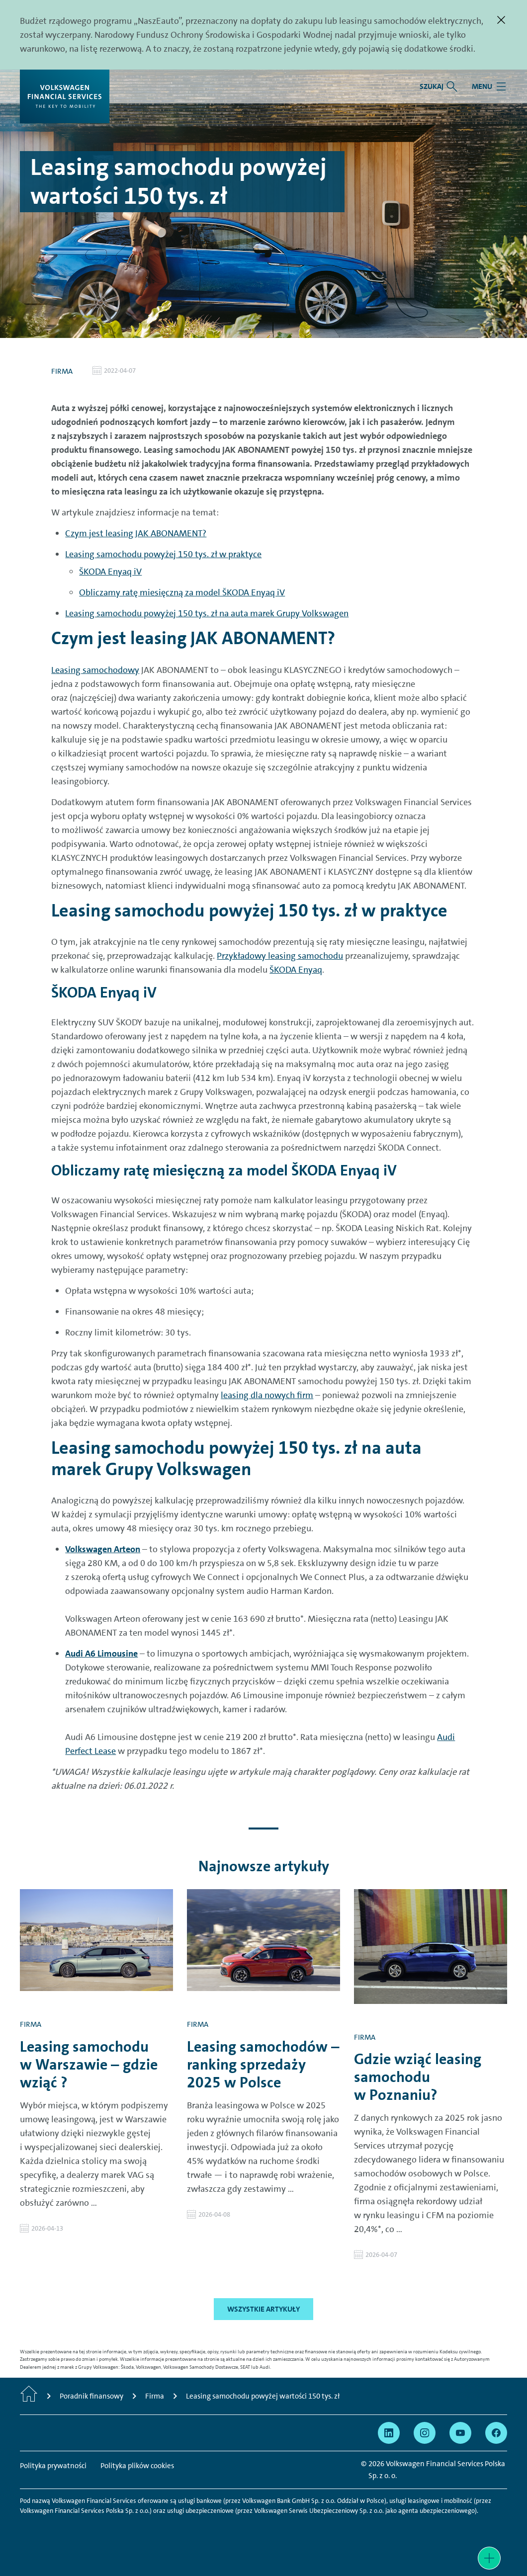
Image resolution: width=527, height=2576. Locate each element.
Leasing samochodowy (95, 670)
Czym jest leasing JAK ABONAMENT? (135, 533)
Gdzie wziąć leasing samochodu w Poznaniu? (417, 2077)
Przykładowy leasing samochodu (280, 956)
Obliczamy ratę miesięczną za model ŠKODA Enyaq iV (182, 592)
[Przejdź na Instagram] (425, 2433)
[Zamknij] (501, 20)
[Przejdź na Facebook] (496, 2433)
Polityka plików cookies (137, 2466)
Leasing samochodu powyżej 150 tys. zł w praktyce (163, 554)
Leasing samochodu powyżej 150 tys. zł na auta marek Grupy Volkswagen (207, 613)
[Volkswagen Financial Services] (64, 96)
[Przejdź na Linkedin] (389, 2433)
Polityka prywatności (53, 2466)
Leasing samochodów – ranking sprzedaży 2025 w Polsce (263, 2064)
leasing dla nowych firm (267, 1395)
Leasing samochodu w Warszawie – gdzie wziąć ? (89, 2064)
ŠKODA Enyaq (295, 970)
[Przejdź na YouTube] (460, 2433)
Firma (62, 371)
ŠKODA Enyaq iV (110, 572)
